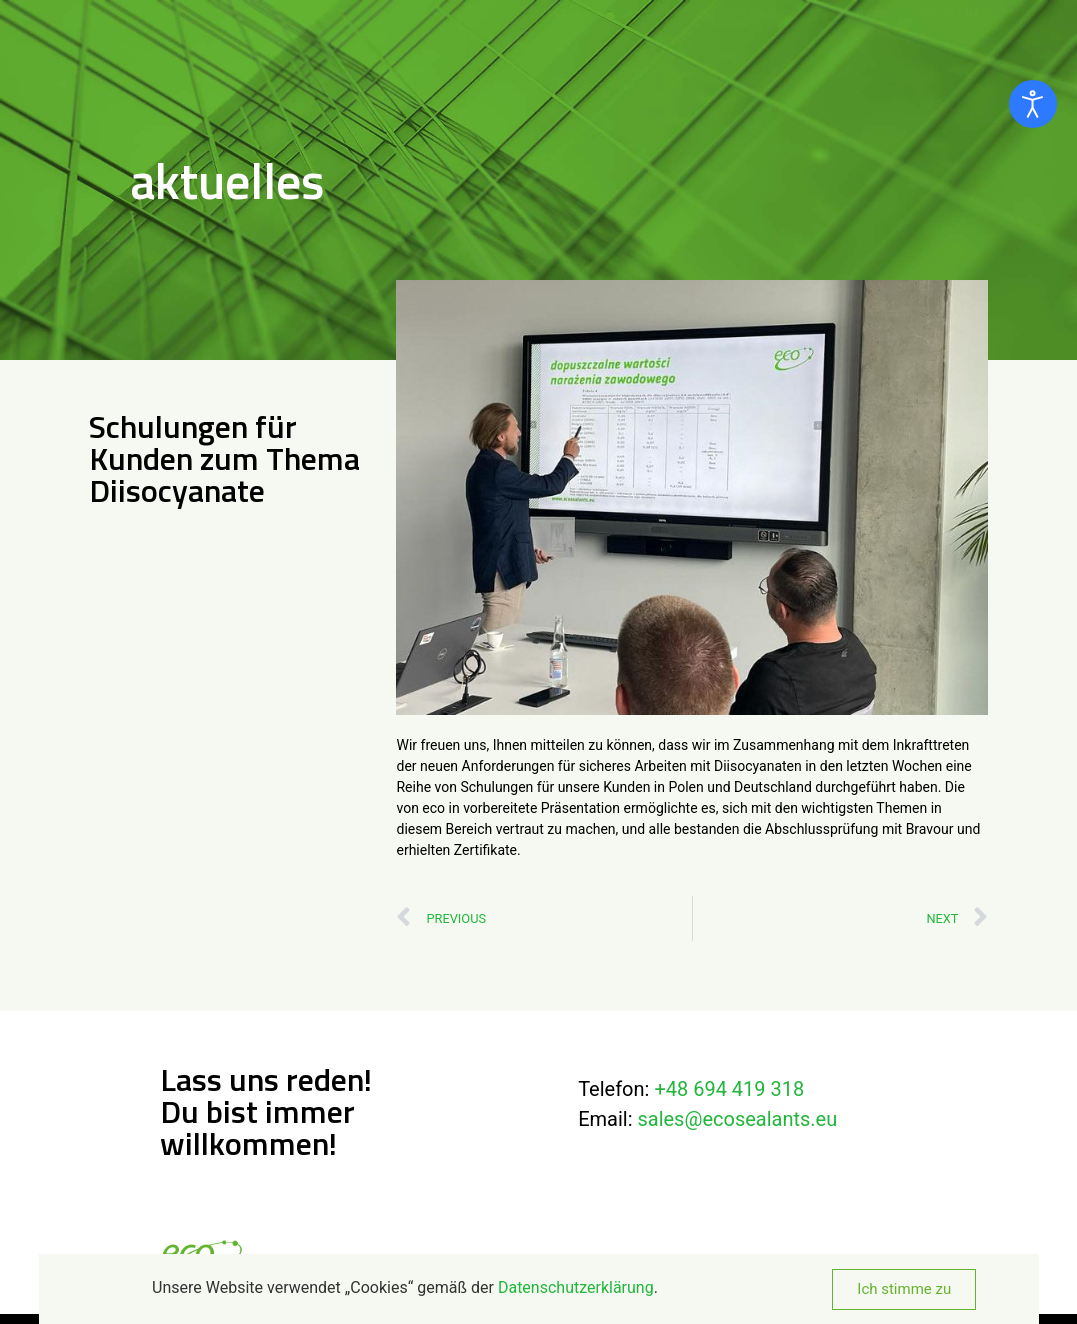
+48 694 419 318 (729, 1089)
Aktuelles (859, 21)
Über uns (650, 21)
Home (568, 21)
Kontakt (951, 21)
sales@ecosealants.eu (737, 1119)
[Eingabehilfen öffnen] (1033, 104)
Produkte (753, 21)
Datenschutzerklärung (646, 1262)
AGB (742, 1262)
